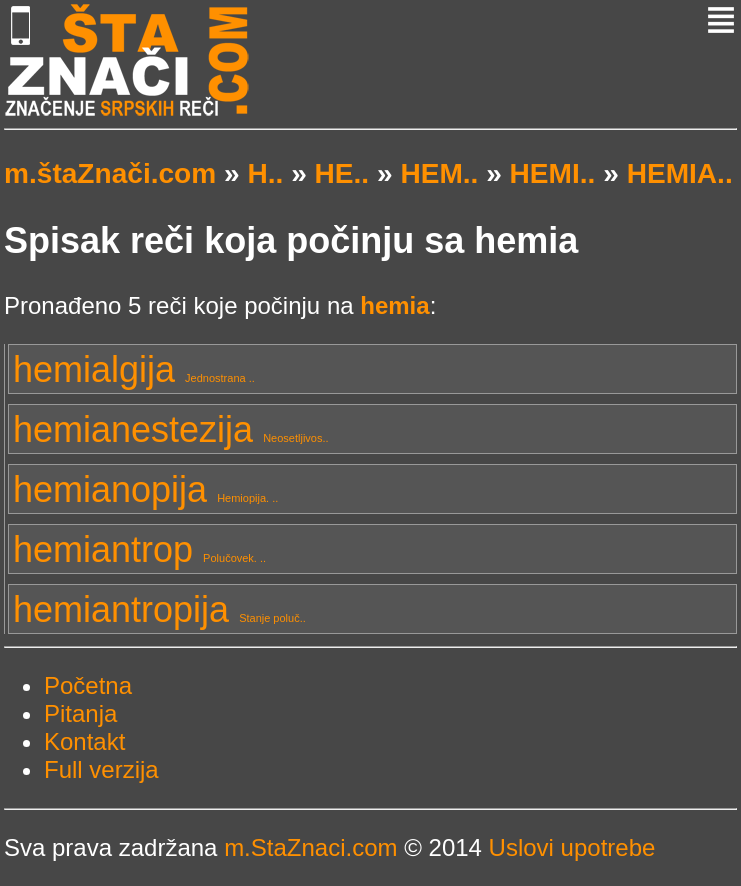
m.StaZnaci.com (310, 847)
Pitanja (80, 713)
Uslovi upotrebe (572, 847)
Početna (88, 685)
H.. (265, 173)
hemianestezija (171, 429)
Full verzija (101, 769)
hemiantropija (159, 609)
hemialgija (134, 369)
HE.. (342, 173)
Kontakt (84, 741)
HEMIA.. (680, 173)
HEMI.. (553, 173)
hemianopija (145, 489)
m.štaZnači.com (110, 173)
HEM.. (439, 173)
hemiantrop (139, 549)
